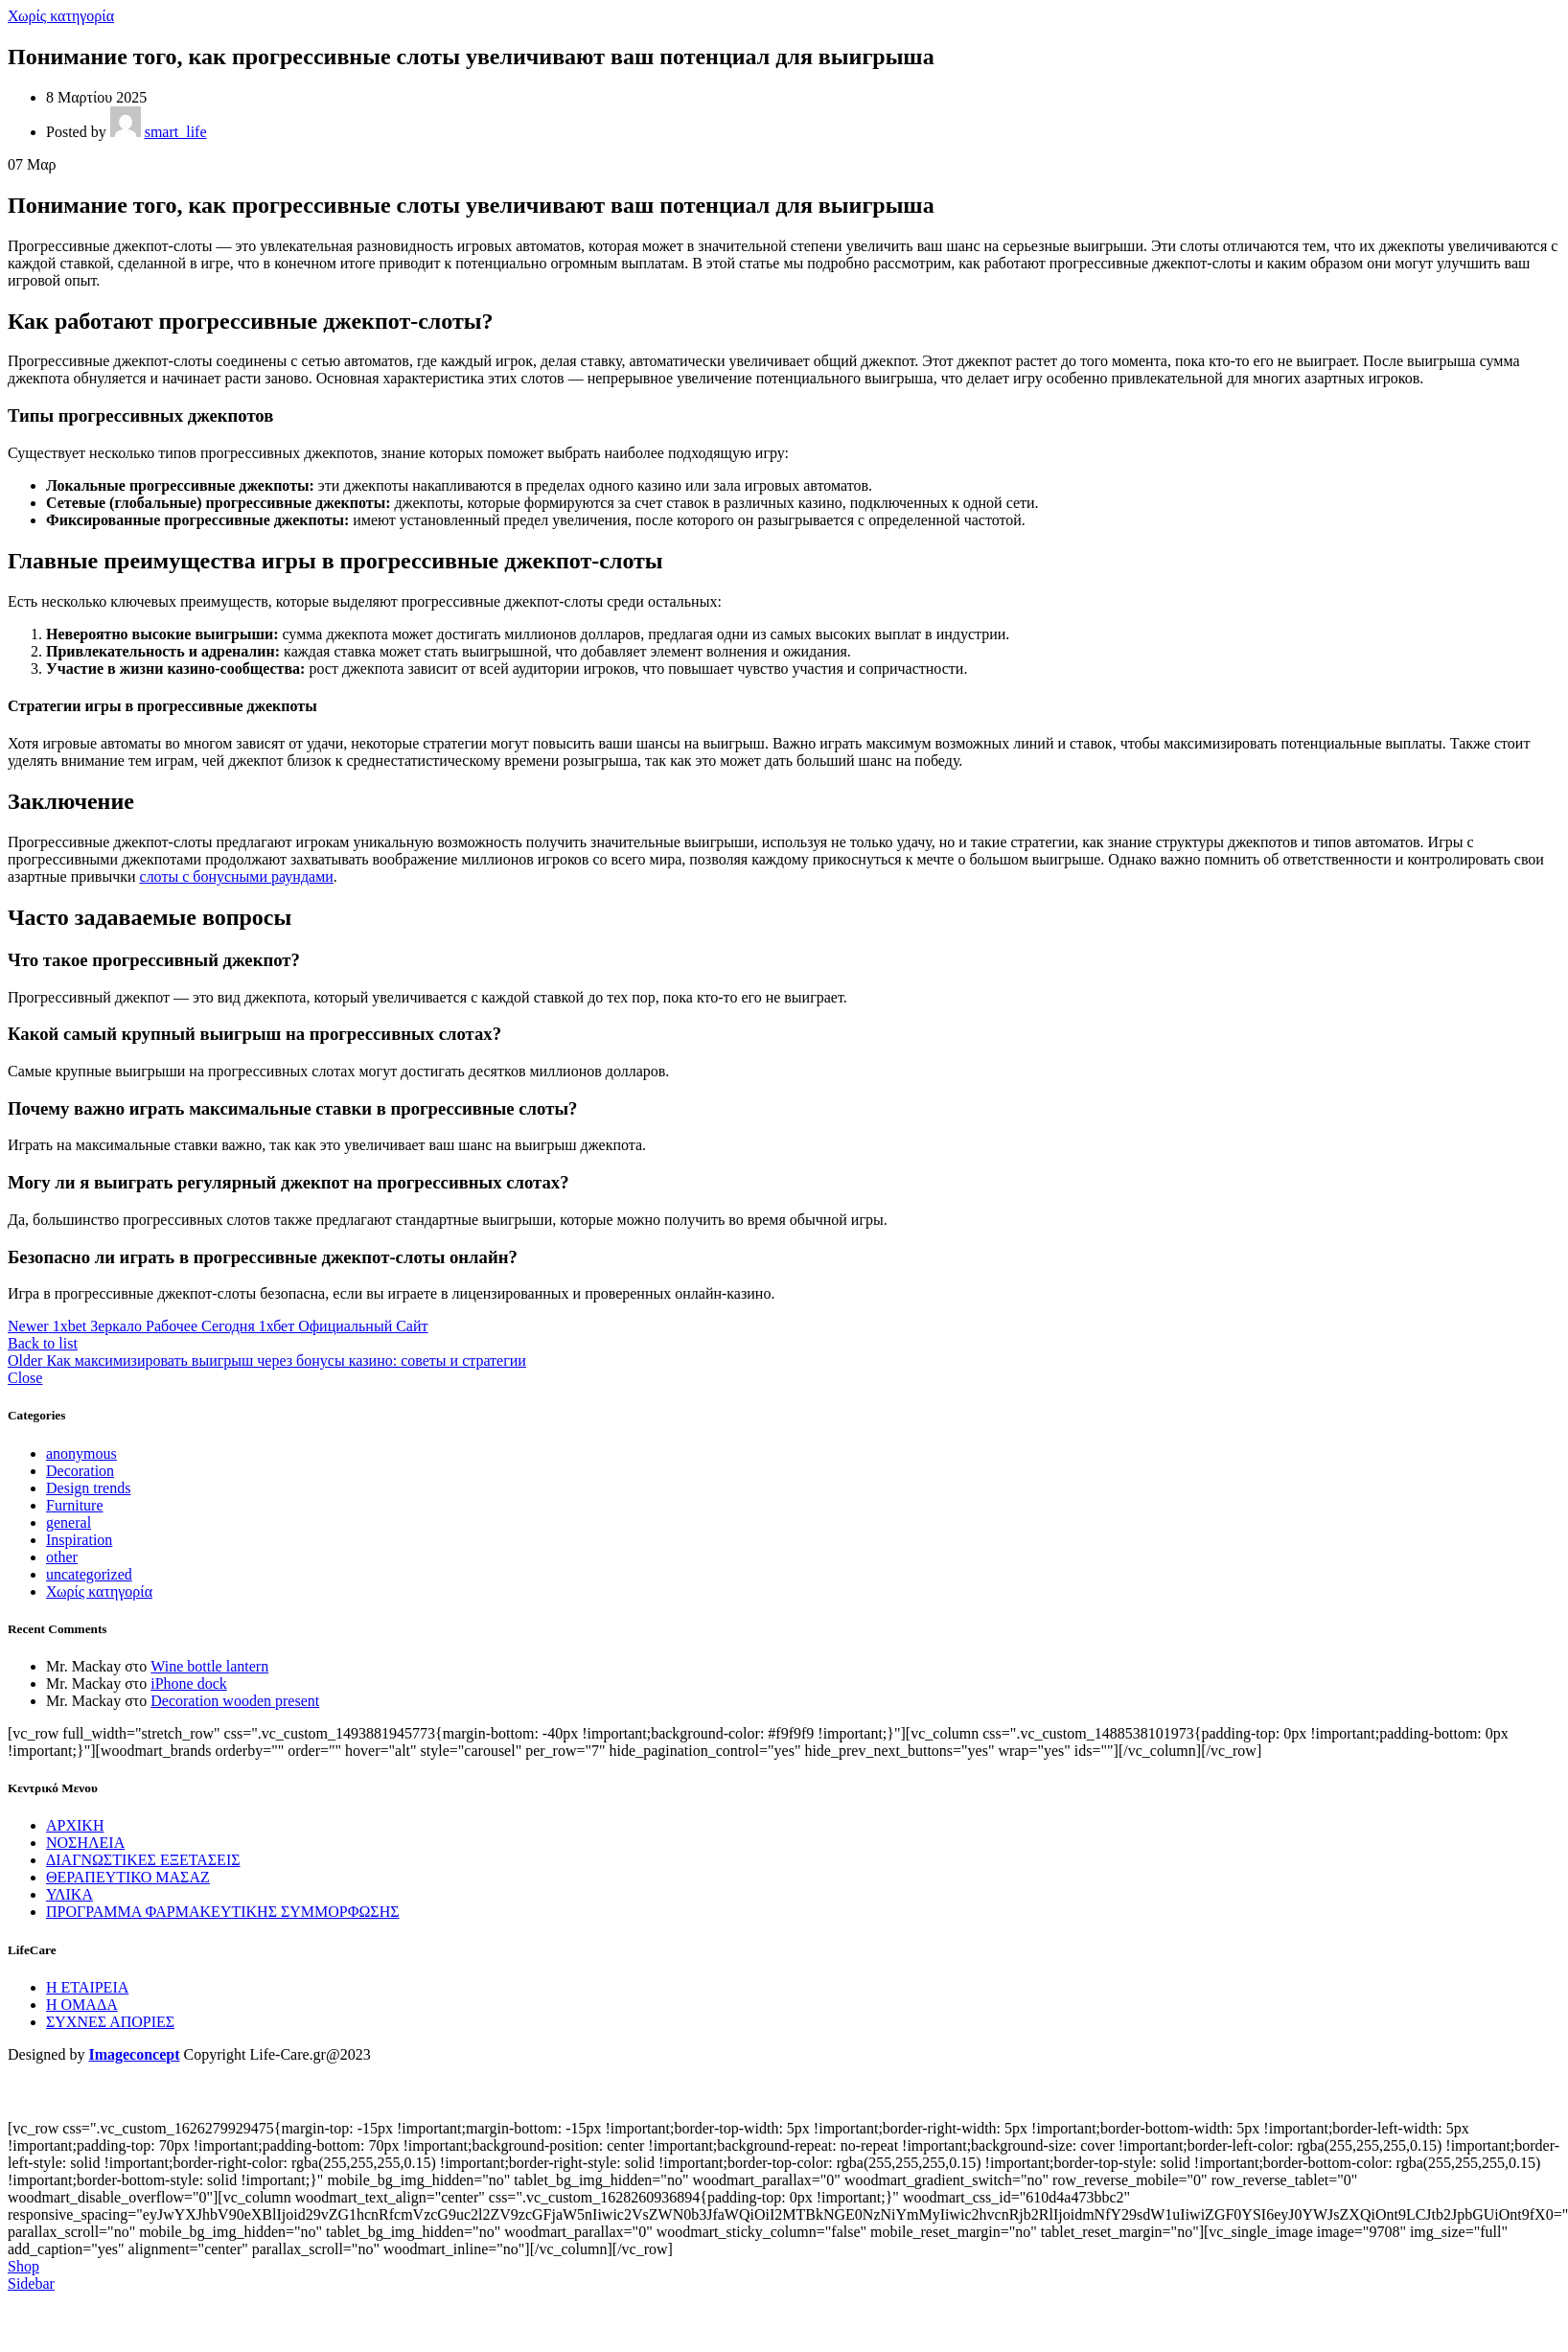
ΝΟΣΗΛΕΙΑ (85, 1842)
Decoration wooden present (234, 1701)
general (68, 1522)
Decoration (80, 1471)
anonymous (81, 1453)
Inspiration (79, 1540)
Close (25, 1378)
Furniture (75, 1505)
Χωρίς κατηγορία (61, 16)
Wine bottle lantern (209, 1666)
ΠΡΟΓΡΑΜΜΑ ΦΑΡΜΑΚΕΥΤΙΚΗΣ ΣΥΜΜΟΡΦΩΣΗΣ (223, 1911)
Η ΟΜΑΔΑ (82, 2004)
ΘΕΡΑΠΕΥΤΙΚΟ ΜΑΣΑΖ (128, 1877)
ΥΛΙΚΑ (69, 1894)
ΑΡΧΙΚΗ (75, 1825)
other (62, 1557)
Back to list (43, 1343)
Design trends (88, 1488)
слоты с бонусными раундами (237, 876)
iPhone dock (188, 1683)
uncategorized (89, 1574)
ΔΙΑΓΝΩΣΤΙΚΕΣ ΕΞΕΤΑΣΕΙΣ (143, 1860)
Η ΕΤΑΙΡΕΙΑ (87, 1987)
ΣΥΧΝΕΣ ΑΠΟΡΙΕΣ (110, 2022)
